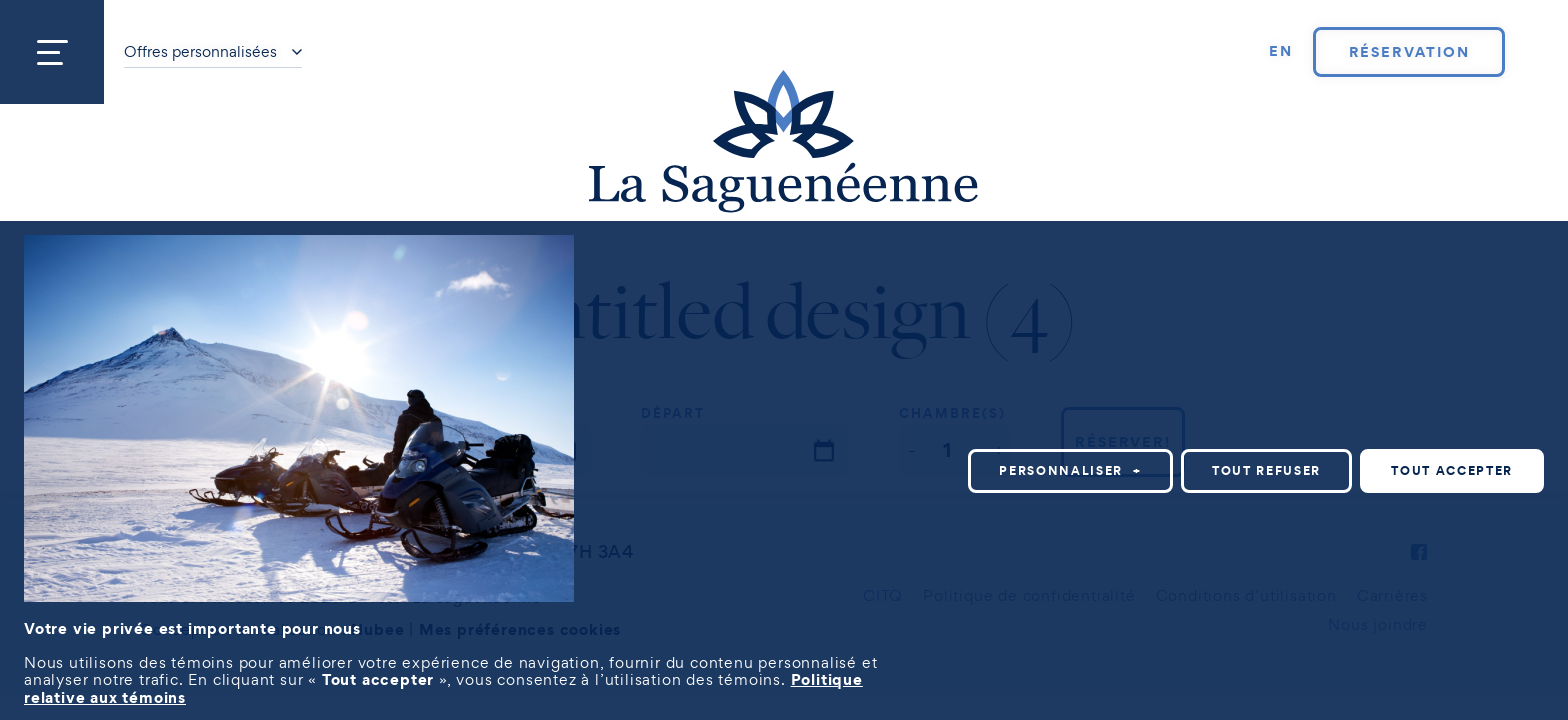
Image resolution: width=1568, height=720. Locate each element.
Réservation (1409, 52)
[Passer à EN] (1281, 52)
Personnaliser (1070, 470)
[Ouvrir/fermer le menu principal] (52, 52)
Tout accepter (1452, 470)
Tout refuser (1266, 470)
